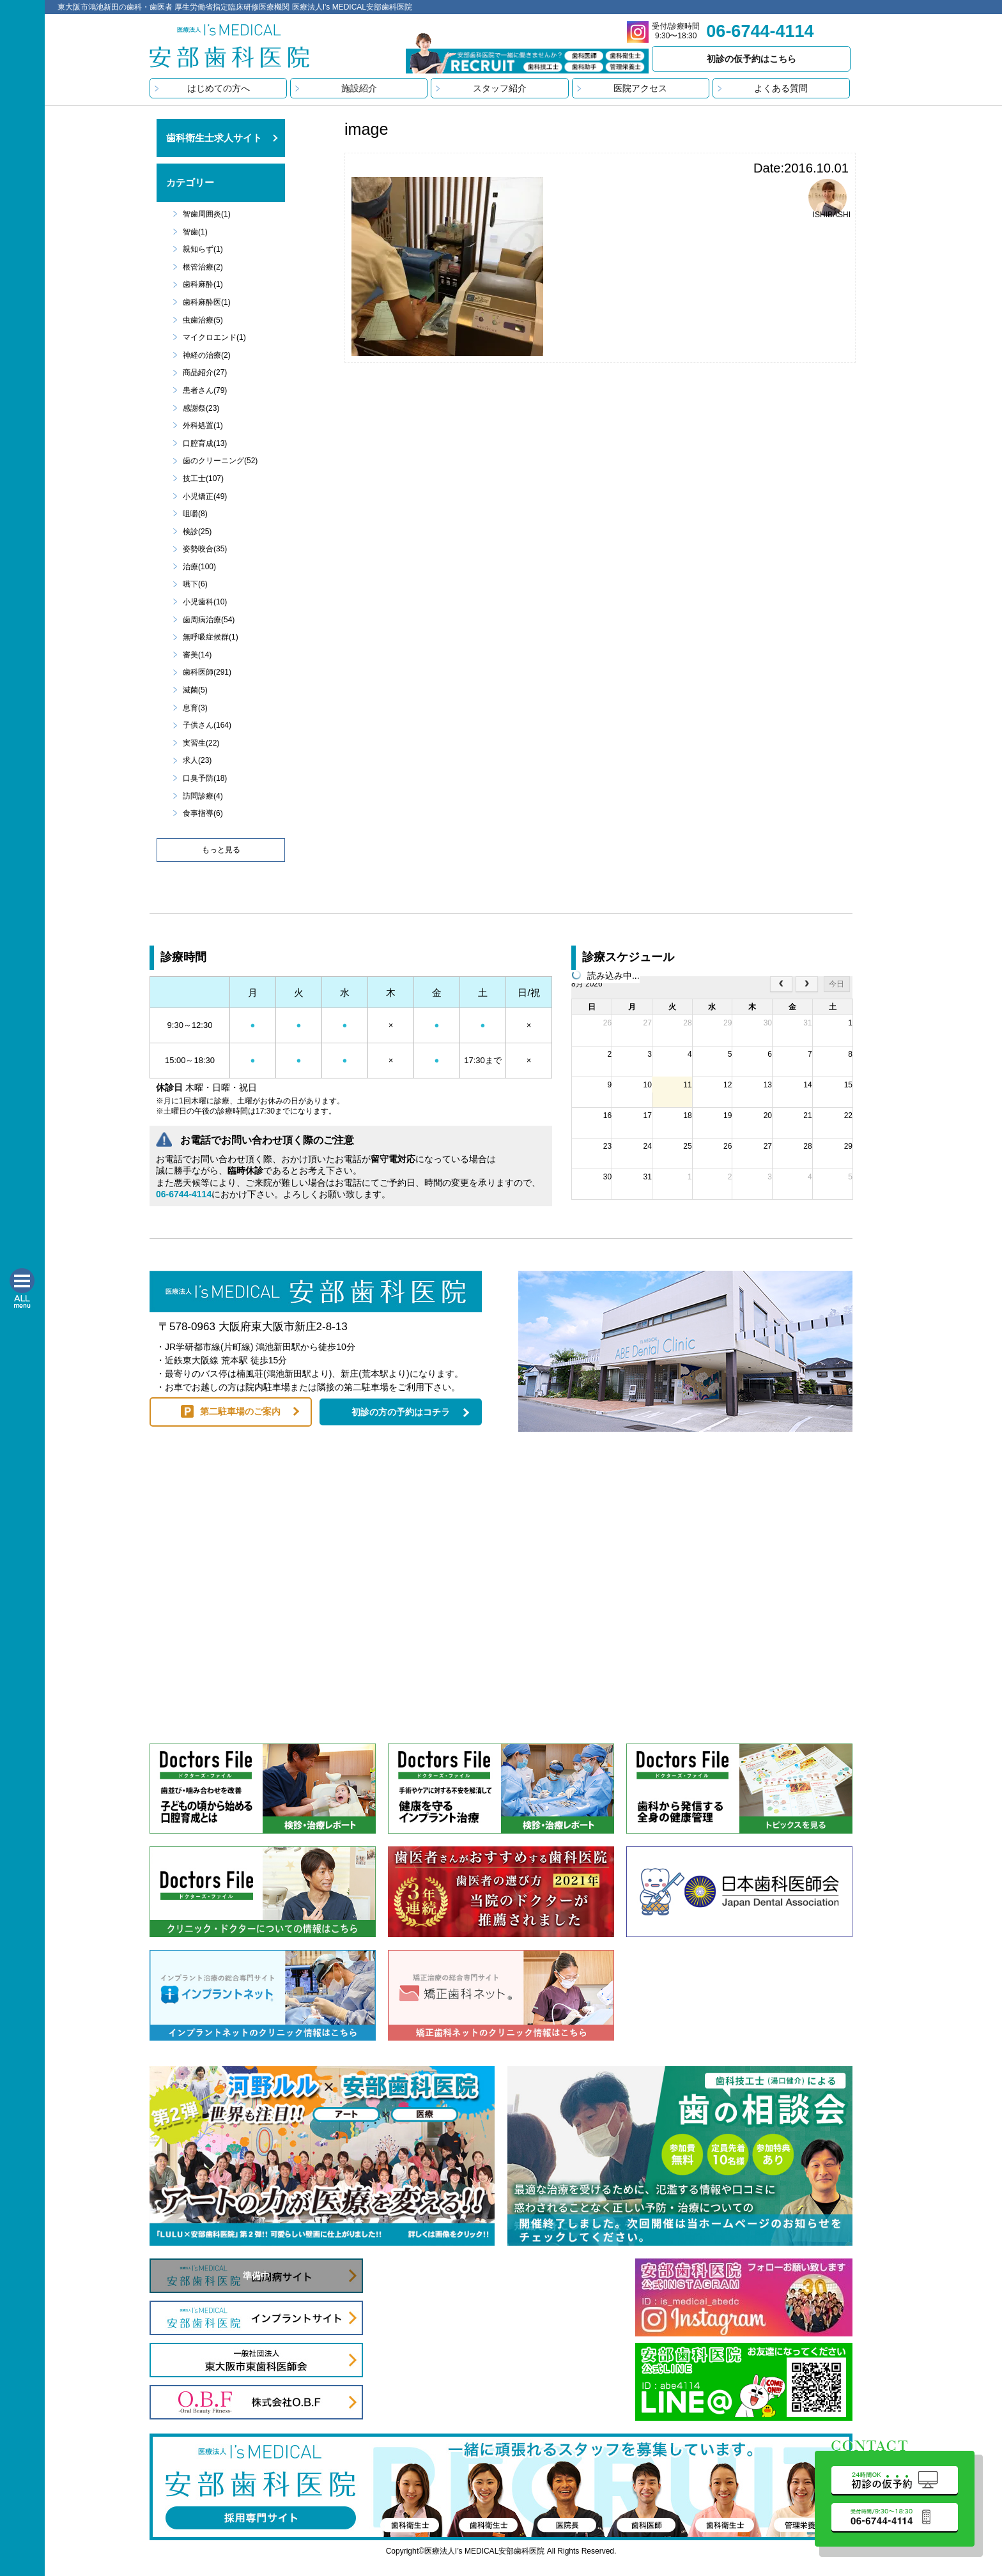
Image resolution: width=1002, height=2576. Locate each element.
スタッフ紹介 (500, 88)
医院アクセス (640, 88)
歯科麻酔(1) (203, 284)
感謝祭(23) (201, 408)
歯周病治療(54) (209, 619)
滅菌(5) (195, 690)
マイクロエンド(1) (214, 337)
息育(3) (195, 707)
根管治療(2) (203, 267)
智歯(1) (195, 231)
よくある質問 (781, 88)
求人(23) (197, 760)
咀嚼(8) (195, 513)
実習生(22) (201, 743)
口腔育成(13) (205, 443)
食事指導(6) (203, 813)
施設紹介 (359, 88)
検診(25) (197, 531)
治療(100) (199, 566)
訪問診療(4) (203, 796)
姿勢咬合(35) (205, 548)
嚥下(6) (195, 583)
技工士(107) (203, 478)
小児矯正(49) (205, 496)
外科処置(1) (203, 425)
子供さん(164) (207, 725)
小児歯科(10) (205, 601)
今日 (836, 983)
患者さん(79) (205, 390)
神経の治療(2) (207, 355)
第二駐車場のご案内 (240, 1411)
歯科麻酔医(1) (207, 302)
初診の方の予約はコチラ (400, 1412)
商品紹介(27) (205, 372)
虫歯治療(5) (203, 320)
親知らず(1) (203, 249)
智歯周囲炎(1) (207, 214)
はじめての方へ (218, 88)
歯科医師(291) (207, 672)
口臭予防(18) (205, 778)
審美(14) (197, 654)
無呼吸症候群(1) (210, 636)
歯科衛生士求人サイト (214, 137)
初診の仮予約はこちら (751, 59)
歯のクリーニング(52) (220, 460)
